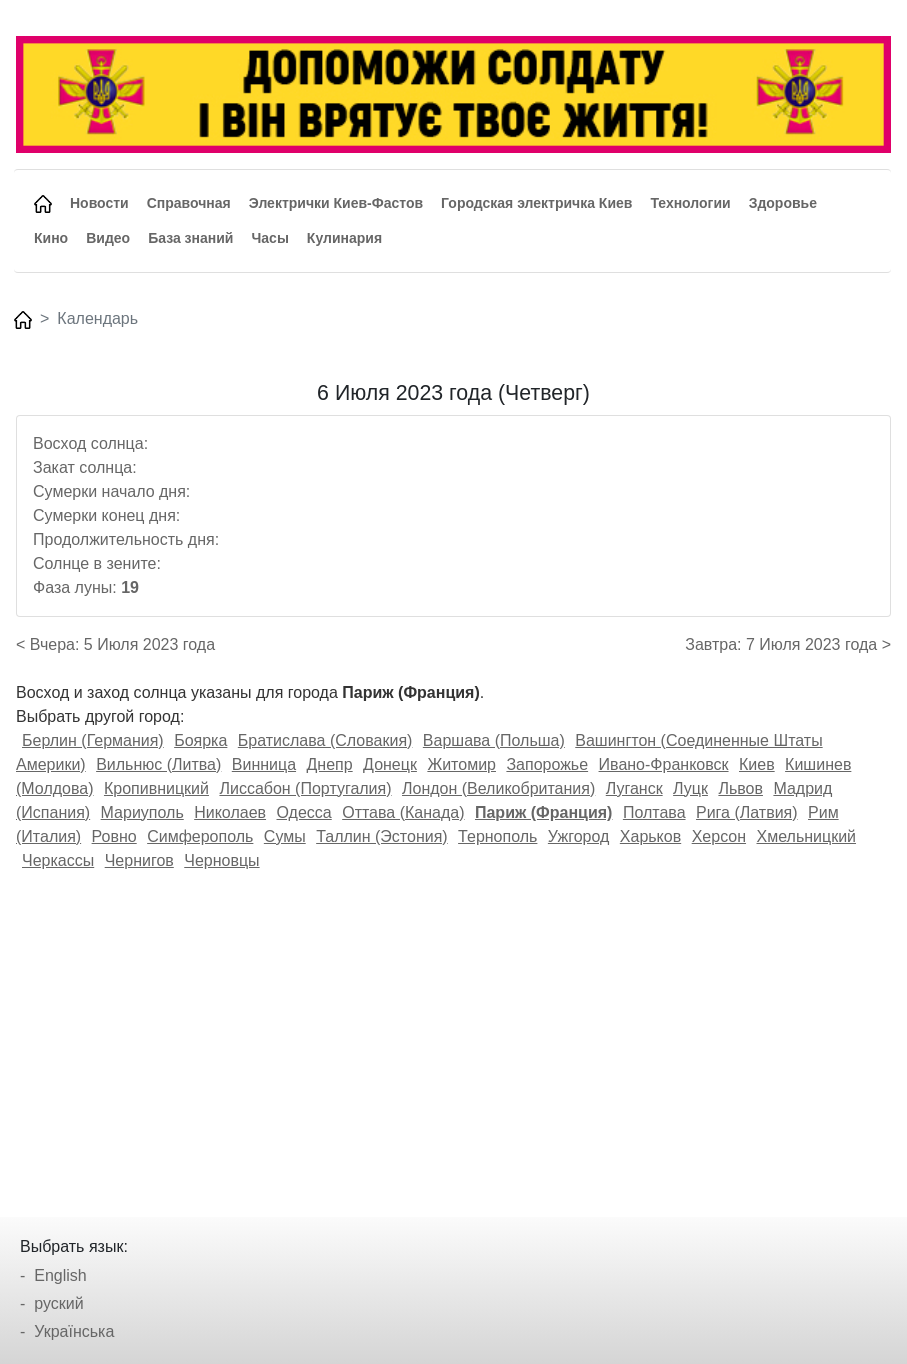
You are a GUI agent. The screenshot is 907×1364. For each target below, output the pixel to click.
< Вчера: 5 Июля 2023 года (115, 644)
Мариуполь (142, 812)
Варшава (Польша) (494, 740)
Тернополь (497, 836)
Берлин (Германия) (93, 740)
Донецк (390, 764)
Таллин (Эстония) (381, 836)
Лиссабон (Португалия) (305, 788)
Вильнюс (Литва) (158, 764)
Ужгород (579, 836)
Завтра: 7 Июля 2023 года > (788, 644)
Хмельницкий (807, 836)
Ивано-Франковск (664, 764)
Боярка (200, 740)
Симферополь (200, 836)
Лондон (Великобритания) (498, 788)
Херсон (719, 836)
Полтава (654, 812)
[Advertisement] (453, 1037)
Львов (740, 788)
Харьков (650, 836)
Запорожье (547, 764)
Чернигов (139, 860)
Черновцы (221, 860)
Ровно (114, 836)
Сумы (285, 836)
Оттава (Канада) (403, 812)
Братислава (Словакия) (325, 740)
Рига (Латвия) (747, 812)
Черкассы (58, 860)
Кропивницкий (156, 788)
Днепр (330, 764)
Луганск (634, 788)
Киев (757, 764)
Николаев (230, 812)
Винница (264, 764)
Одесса (304, 812)
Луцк (690, 788)
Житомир (461, 764)
